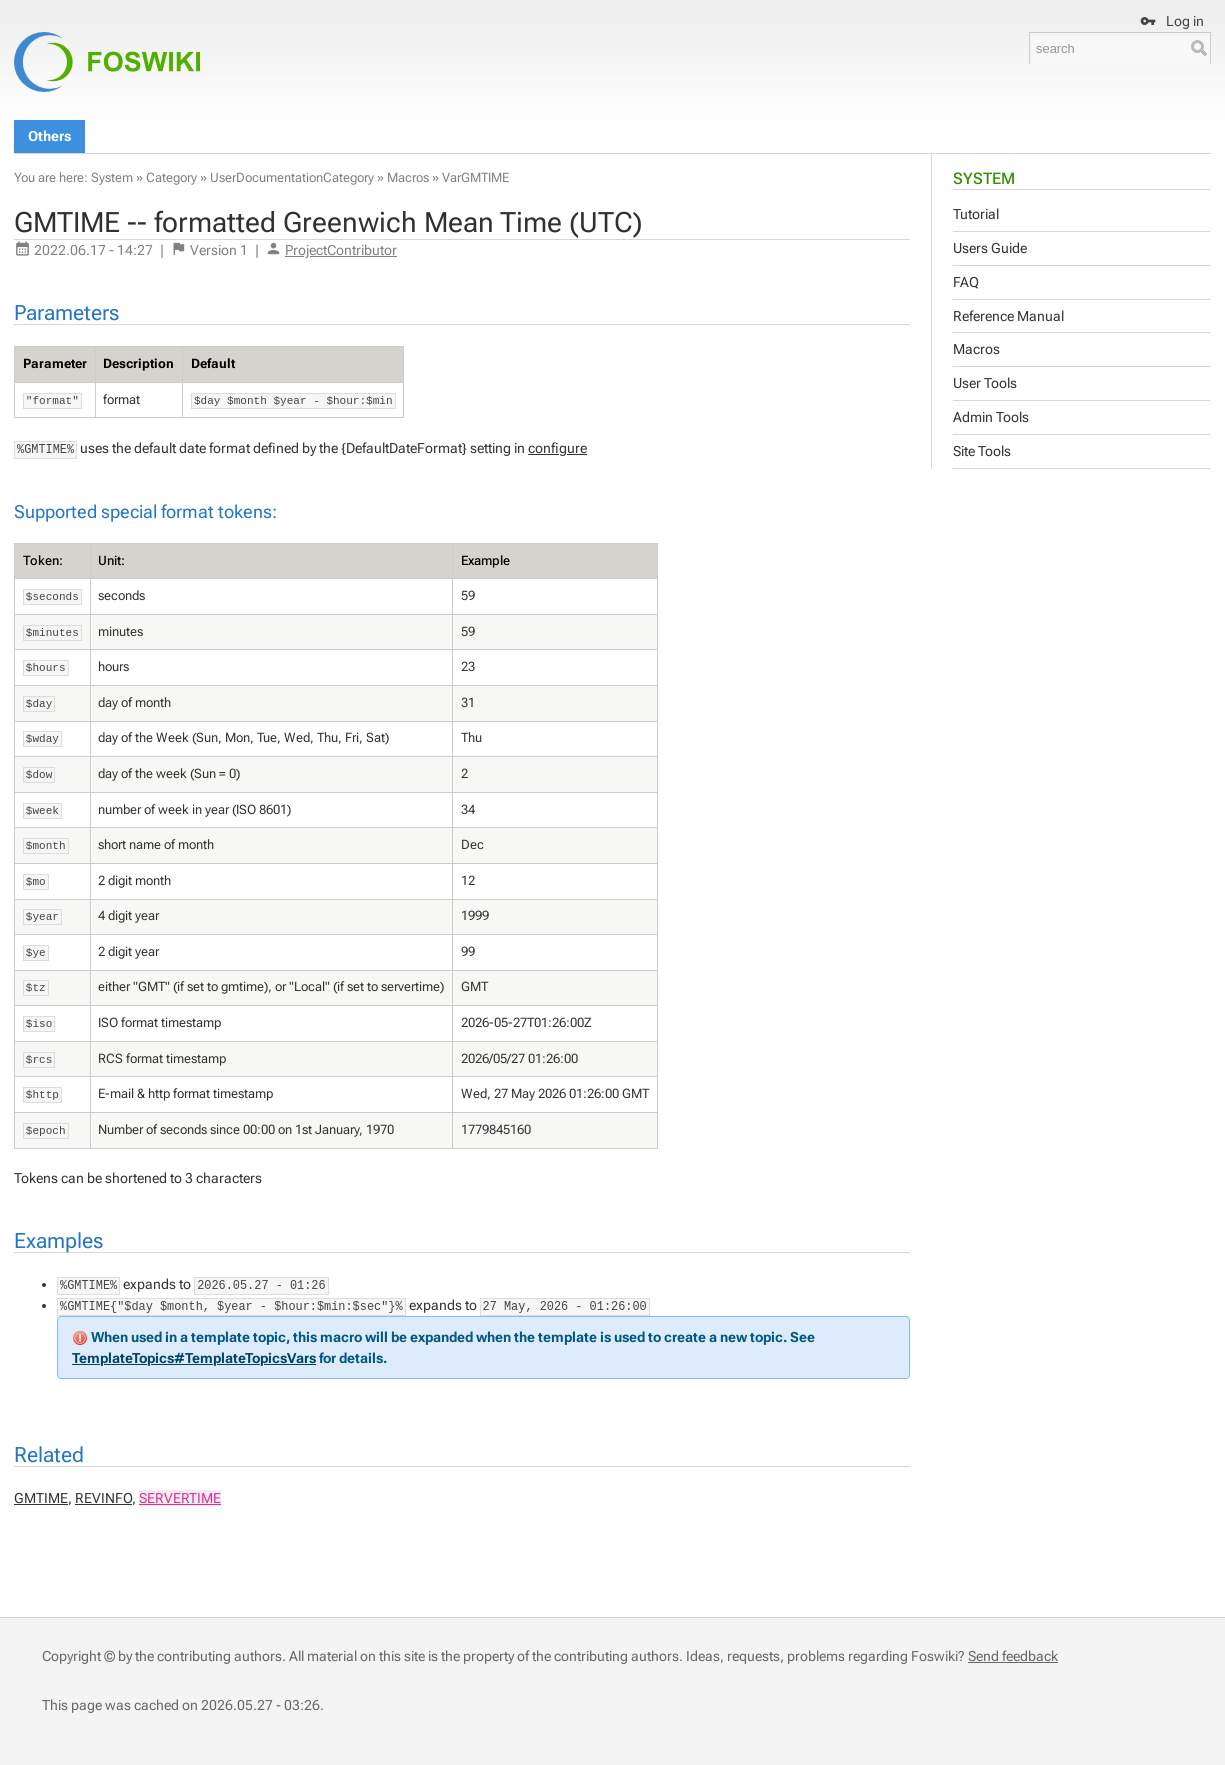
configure (557, 448)
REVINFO (103, 1498)
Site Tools (982, 451)
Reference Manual (1008, 316)
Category (171, 177)
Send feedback (1013, 1656)
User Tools (985, 383)
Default (213, 363)
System (984, 178)
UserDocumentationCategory (292, 177)
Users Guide (990, 248)
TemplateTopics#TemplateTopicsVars (194, 1358)
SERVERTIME (180, 1498)
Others (49, 136)
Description (138, 363)
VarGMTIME (475, 177)
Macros (976, 349)
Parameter (55, 363)
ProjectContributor (341, 250)
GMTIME (41, 1498)
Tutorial (976, 214)
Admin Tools (991, 417)
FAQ (966, 282)
